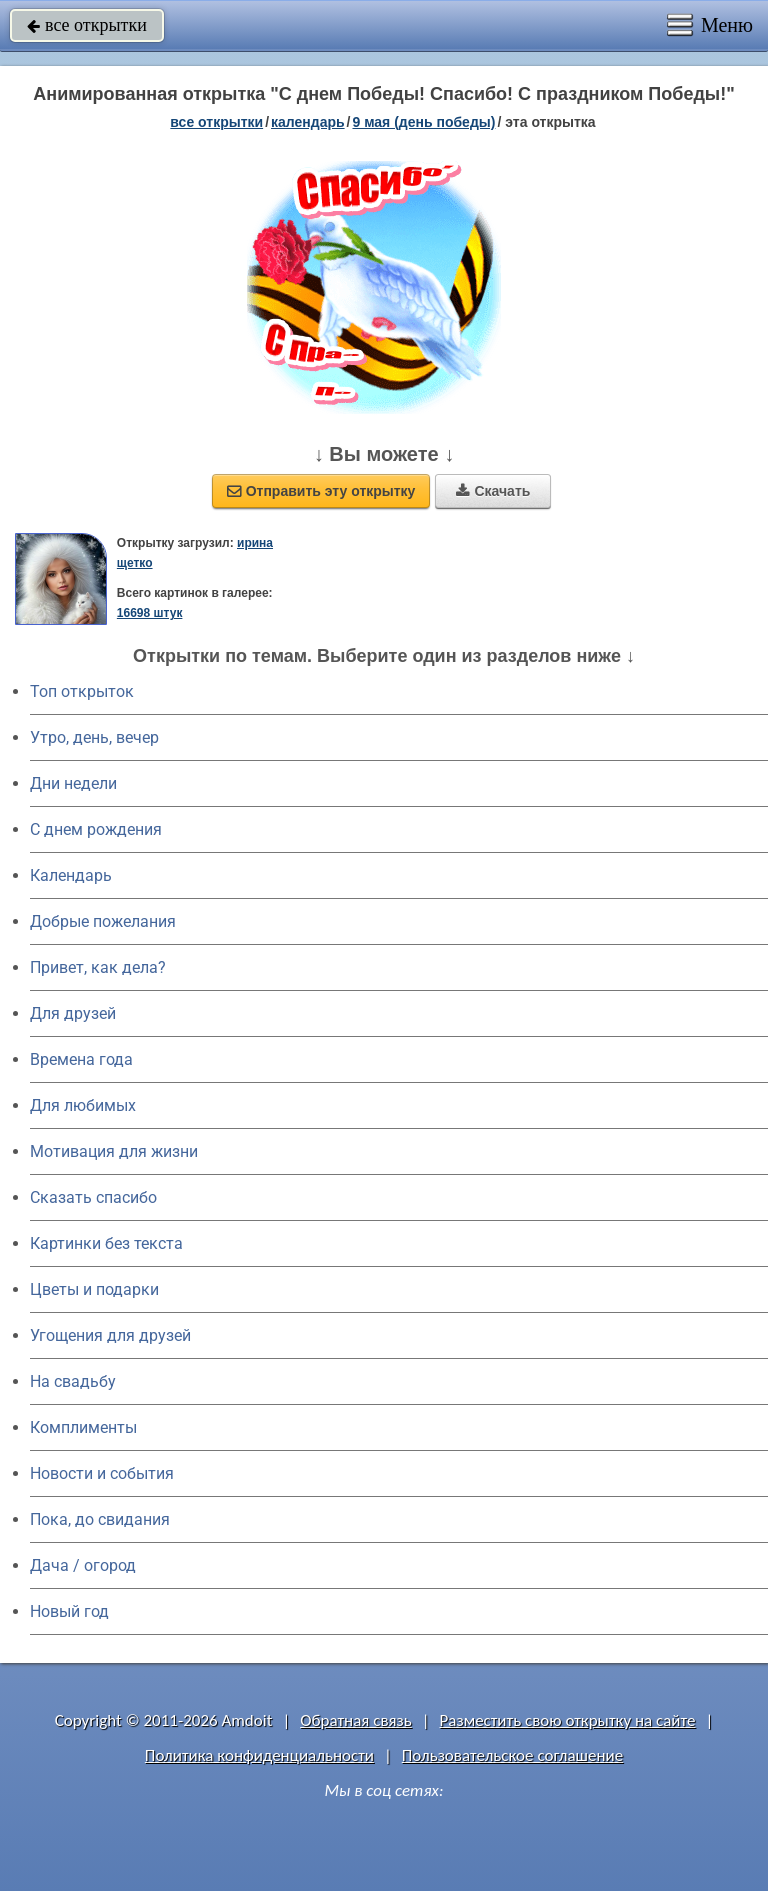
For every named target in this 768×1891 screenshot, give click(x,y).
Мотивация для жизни (114, 1151)
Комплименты (83, 1427)
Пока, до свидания (100, 1519)
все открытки (87, 25)
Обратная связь (356, 1720)
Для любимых (83, 1105)
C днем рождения (96, 829)
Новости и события (102, 1473)
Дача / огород (83, 1565)
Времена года (81, 1059)
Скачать (493, 491)
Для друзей (73, 1013)
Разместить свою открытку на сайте (568, 1720)
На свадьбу (73, 1381)
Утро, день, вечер (94, 737)
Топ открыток (82, 691)
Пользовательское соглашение (512, 1755)
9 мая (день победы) (423, 122)
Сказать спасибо (93, 1197)
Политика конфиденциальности (259, 1755)
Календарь (308, 122)
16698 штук (150, 613)
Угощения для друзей (110, 1335)
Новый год (69, 1611)
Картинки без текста (106, 1243)
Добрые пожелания (103, 921)
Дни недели (73, 783)
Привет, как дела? (98, 967)
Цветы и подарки (94, 1289)
